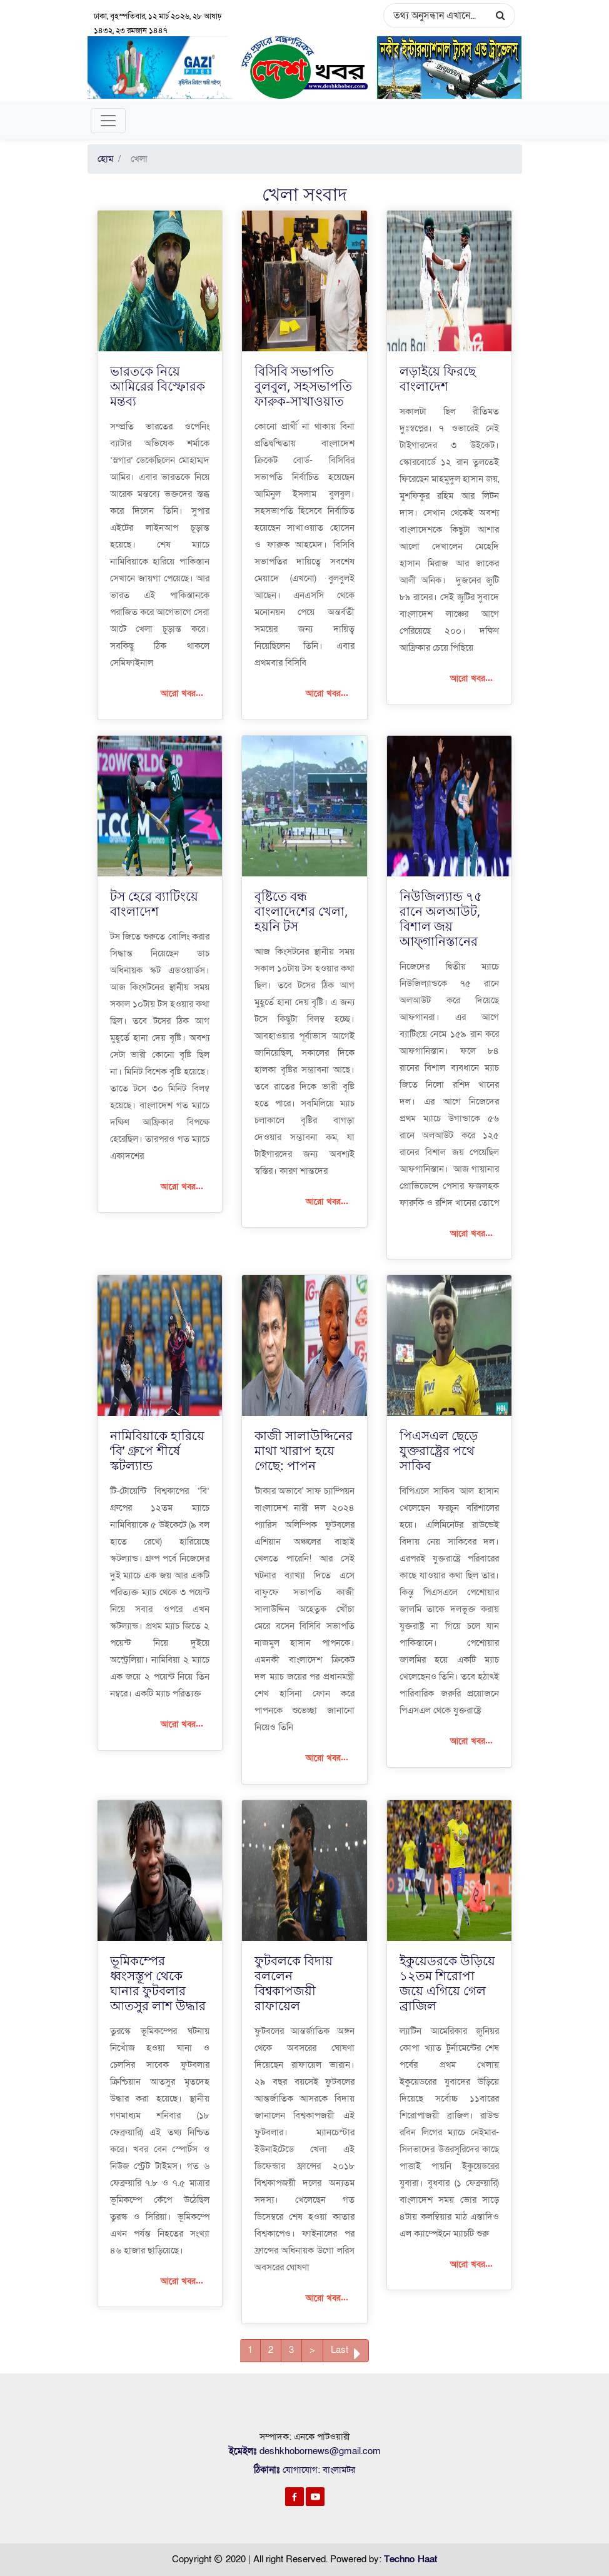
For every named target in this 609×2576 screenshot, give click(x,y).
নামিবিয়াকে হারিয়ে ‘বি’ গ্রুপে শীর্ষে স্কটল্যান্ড (157, 1449)
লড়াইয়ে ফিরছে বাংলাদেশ (438, 378)
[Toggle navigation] (108, 120)
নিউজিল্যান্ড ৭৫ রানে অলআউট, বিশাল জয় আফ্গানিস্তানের (441, 918)
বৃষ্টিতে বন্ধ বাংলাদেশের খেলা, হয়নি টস (301, 910)
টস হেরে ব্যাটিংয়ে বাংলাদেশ (154, 903)
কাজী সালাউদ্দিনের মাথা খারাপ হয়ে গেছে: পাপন (303, 1449)
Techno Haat (410, 2558)
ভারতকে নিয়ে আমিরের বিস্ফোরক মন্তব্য (157, 385)
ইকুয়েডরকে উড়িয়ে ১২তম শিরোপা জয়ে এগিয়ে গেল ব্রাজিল (447, 1982)
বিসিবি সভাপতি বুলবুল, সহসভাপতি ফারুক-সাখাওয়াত (302, 385)
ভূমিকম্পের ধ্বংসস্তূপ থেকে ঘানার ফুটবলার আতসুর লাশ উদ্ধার (158, 1982)
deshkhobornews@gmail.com (320, 2450)
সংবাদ (325, 194)
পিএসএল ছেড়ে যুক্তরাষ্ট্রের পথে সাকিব (439, 1449)
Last (346, 2353)
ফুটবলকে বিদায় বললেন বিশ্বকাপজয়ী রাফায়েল (293, 1982)
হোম (105, 159)
